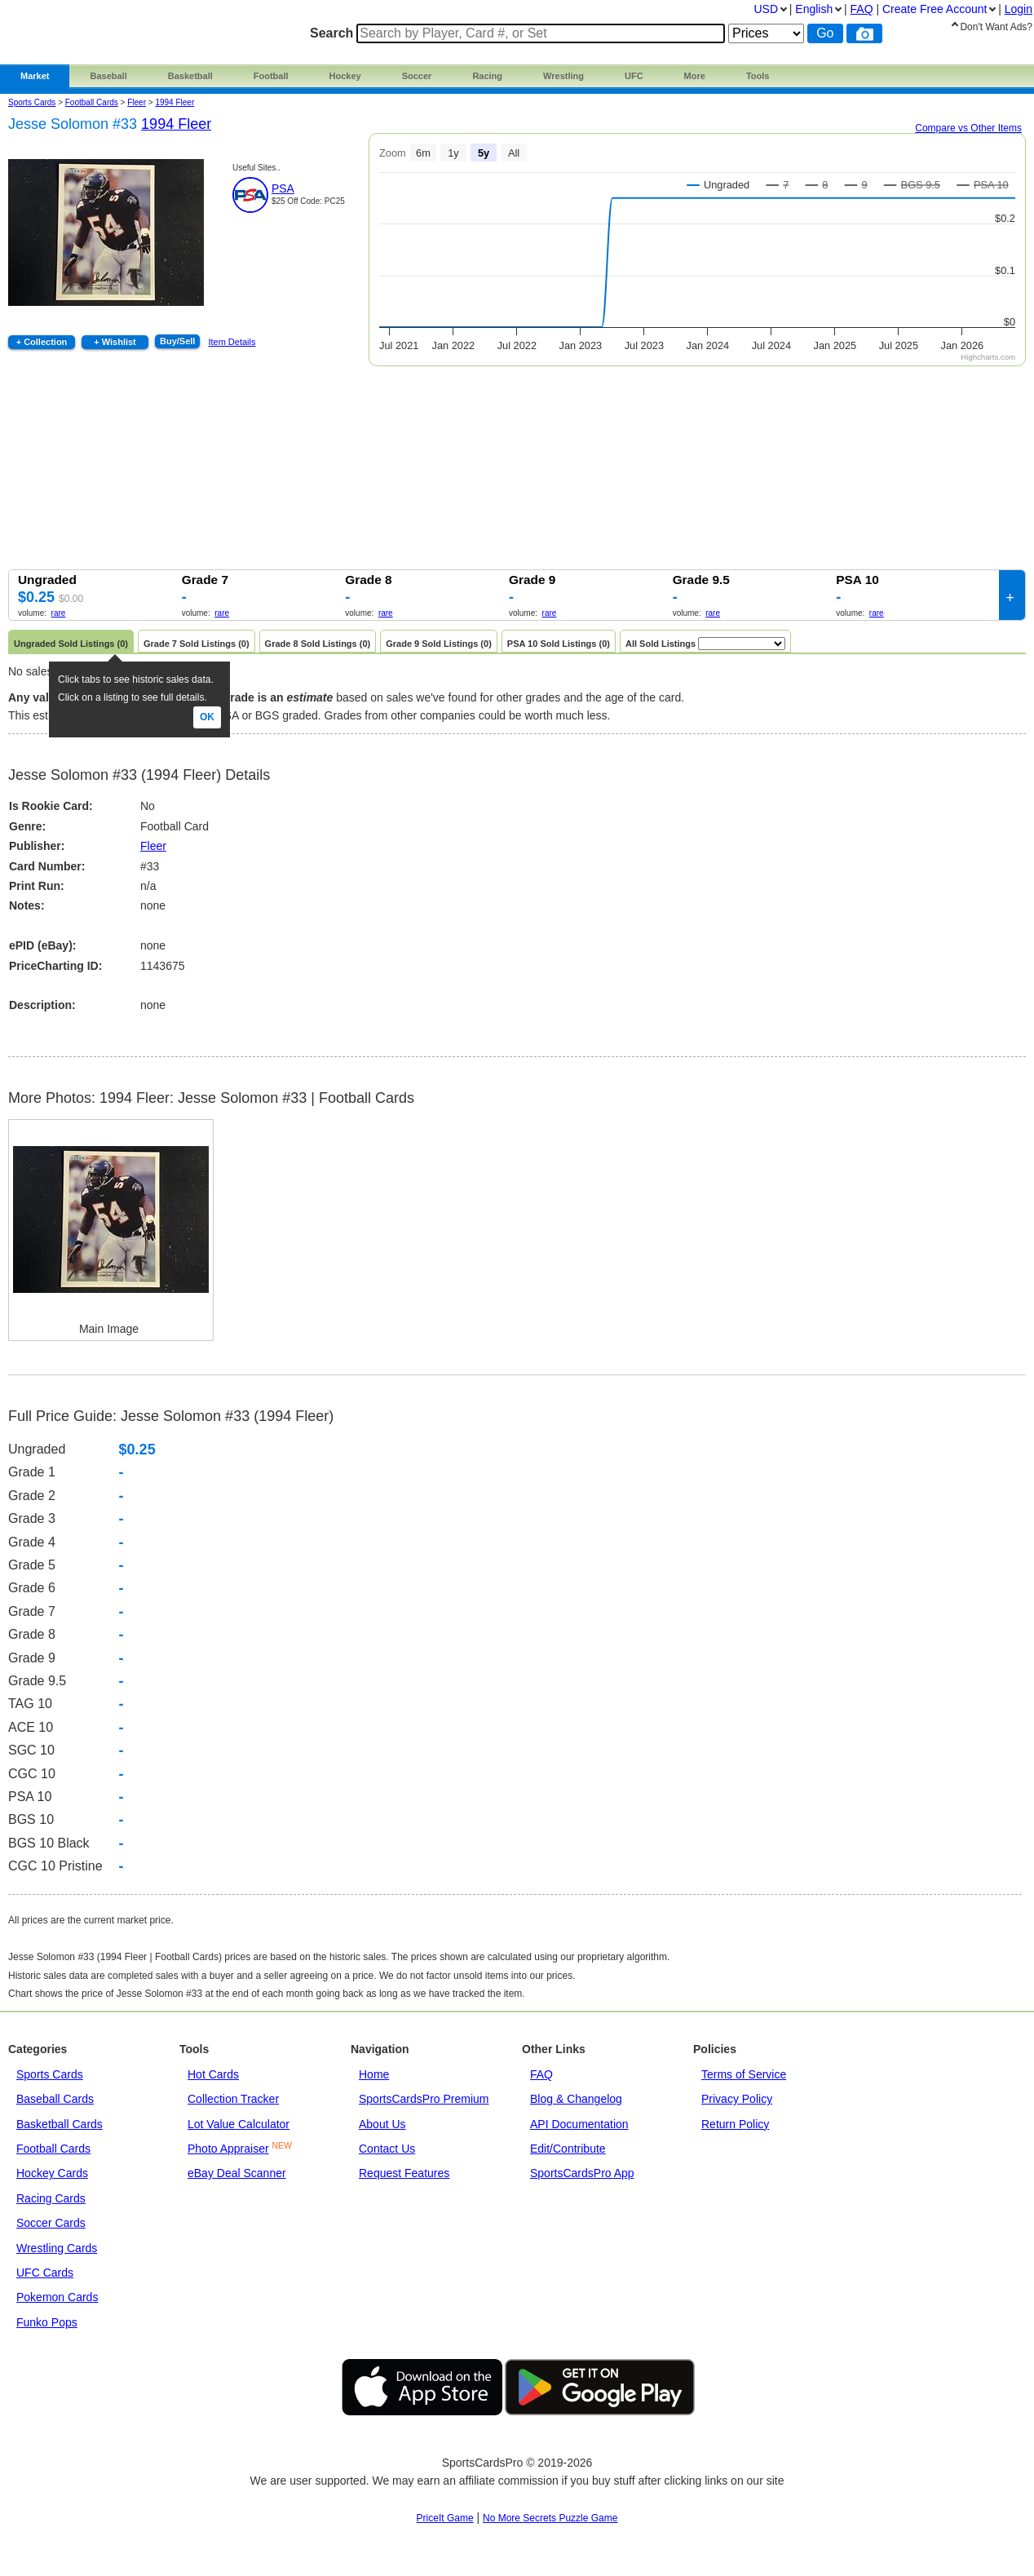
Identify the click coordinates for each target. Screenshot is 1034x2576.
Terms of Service (743, 2074)
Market (34, 76)
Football (271, 76)
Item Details (231, 342)
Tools (758, 76)
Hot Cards (213, 2074)
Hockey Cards (52, 2173)
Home (374, 2074)
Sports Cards (31, 102)
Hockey (345, 76)
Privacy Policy (736, 2098)
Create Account (934, 8)
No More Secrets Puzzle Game (550, 2518)
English (814, 8)
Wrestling (563, 76)
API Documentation (579, 2124)
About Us (382, 2124)
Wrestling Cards (56, 2248)
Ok (207, 717)
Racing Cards (51, 2198)
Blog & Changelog (576, 2098)
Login (1018, 8)
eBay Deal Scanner (237, 2173)
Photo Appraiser (228, 2148)
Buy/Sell (177, 341)
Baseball (108, 76)
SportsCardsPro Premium (424, 2098)
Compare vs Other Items (968, 128)
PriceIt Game (445, 2518)
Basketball (190, 76)
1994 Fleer (174, 102)
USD (765, 8)
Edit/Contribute (568, 2148)
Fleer (153, 845)
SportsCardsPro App (582, 2173)
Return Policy (735, 2124)
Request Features (404, 2173)
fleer (136, 102)
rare (58, 613)
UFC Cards (44, 2272)
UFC (634, 76)
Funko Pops (46, 2322)
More (694, 76)
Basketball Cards (59, 2124)
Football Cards (91, 102)
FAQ (541, 2074)
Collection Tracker (233, 2098)
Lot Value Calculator (238, 2124)
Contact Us (387, 2148)
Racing (487, 76)
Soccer (417, 76)
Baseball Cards (55, 2098)
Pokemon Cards (57, 2297)
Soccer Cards (51, 2222)
